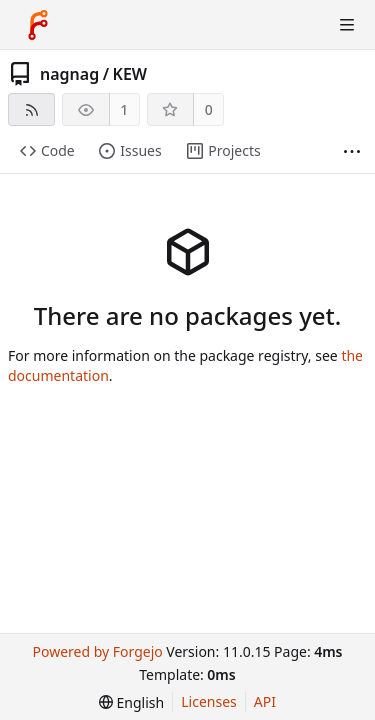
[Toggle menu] (347, 25)
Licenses (209, 701)
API (265, 701)
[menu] (131, 702)
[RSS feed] (31, 109)
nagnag (69, 74)
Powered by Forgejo (97, 651)
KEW (130, 74)
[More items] (352, 151)
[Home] (38, 25)
